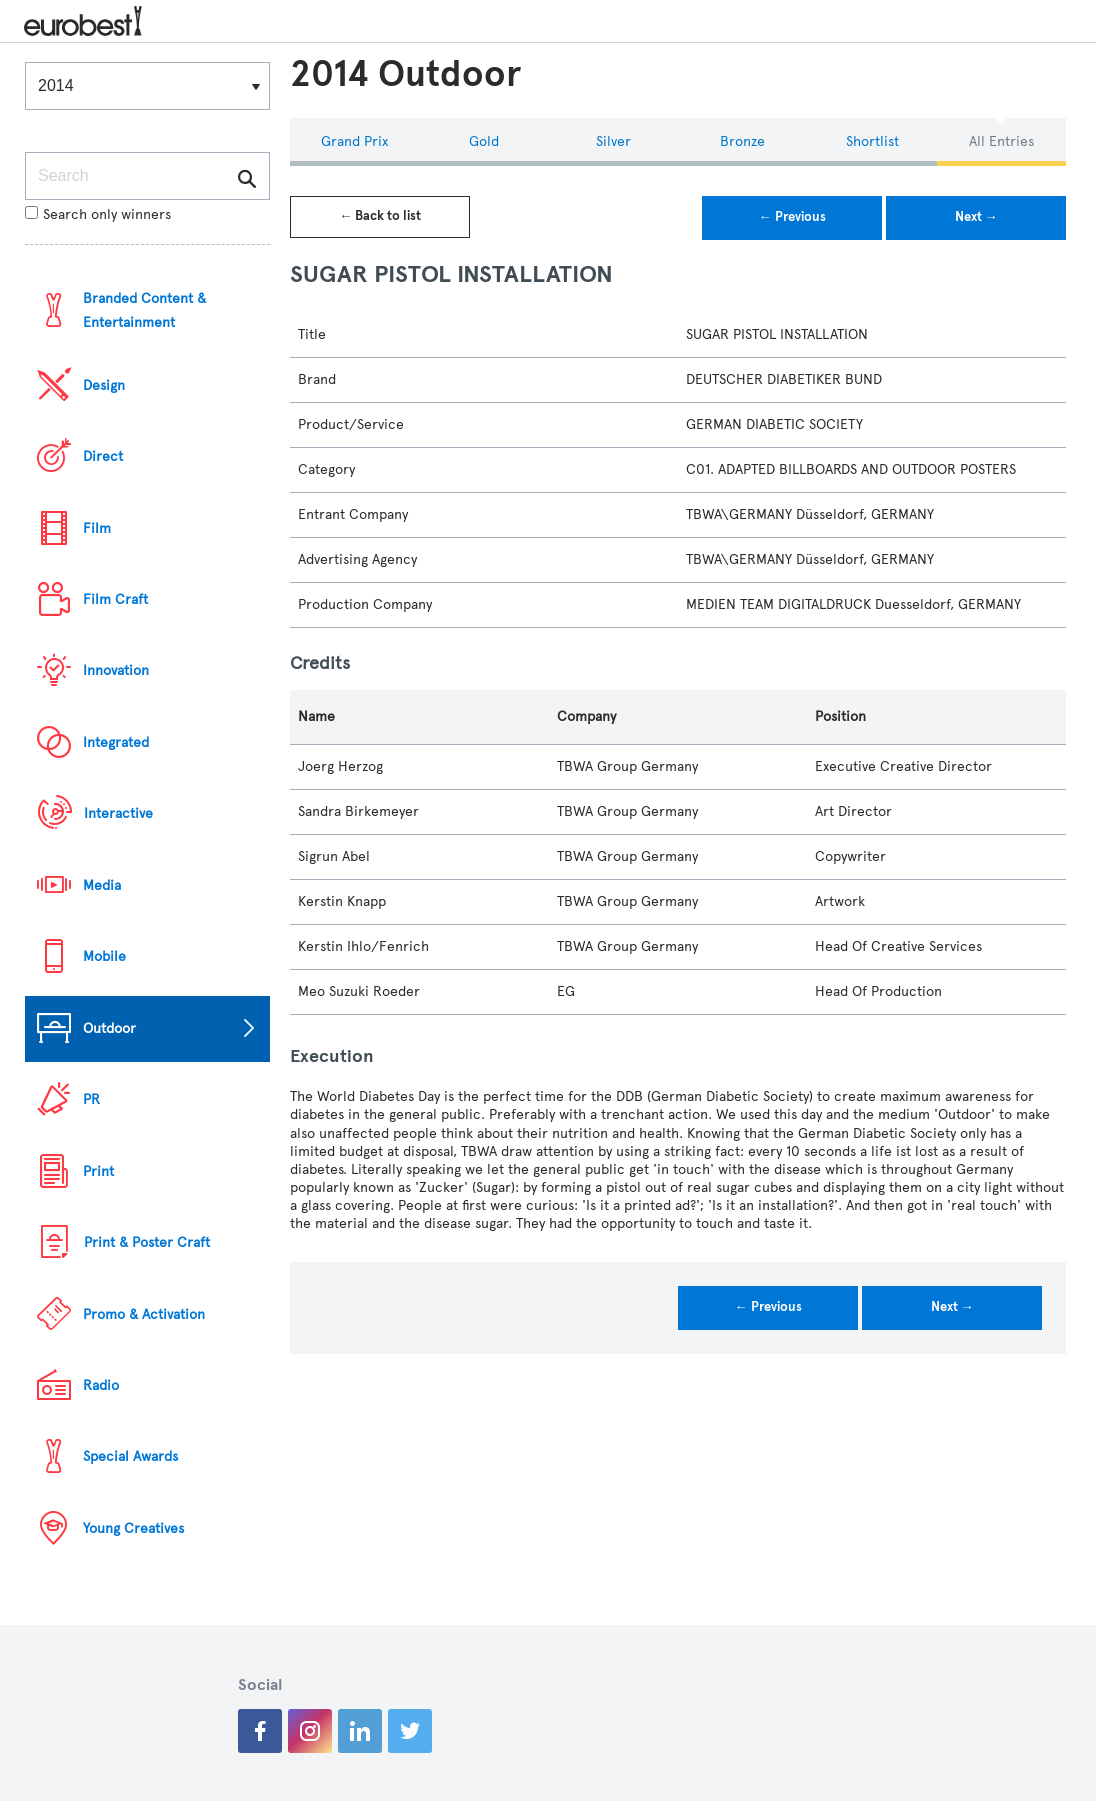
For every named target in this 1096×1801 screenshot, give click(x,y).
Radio (101, 1385)
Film (97, 528)
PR (91, 1099)
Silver (613, 141)
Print (98, 1171)
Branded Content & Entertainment (144, 310)
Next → (976, 217)
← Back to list (380, 216)
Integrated (116, 742)
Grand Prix (354, 141)
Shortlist (872, 141)
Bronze (742, 141)
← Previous (792, 217)
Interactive (118, 813)
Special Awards (130, 1456)
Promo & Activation (144, 1314)
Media (102, 885)
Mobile (104, 956)
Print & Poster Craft (147, 1242)
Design (104, 385)
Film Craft (115, 599)
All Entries (1001, 141)
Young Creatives (133, 1528)
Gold (484, 141)
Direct (103, 456)
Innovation (116, 670)
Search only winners (98, 214)
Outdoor (109, 1028)
